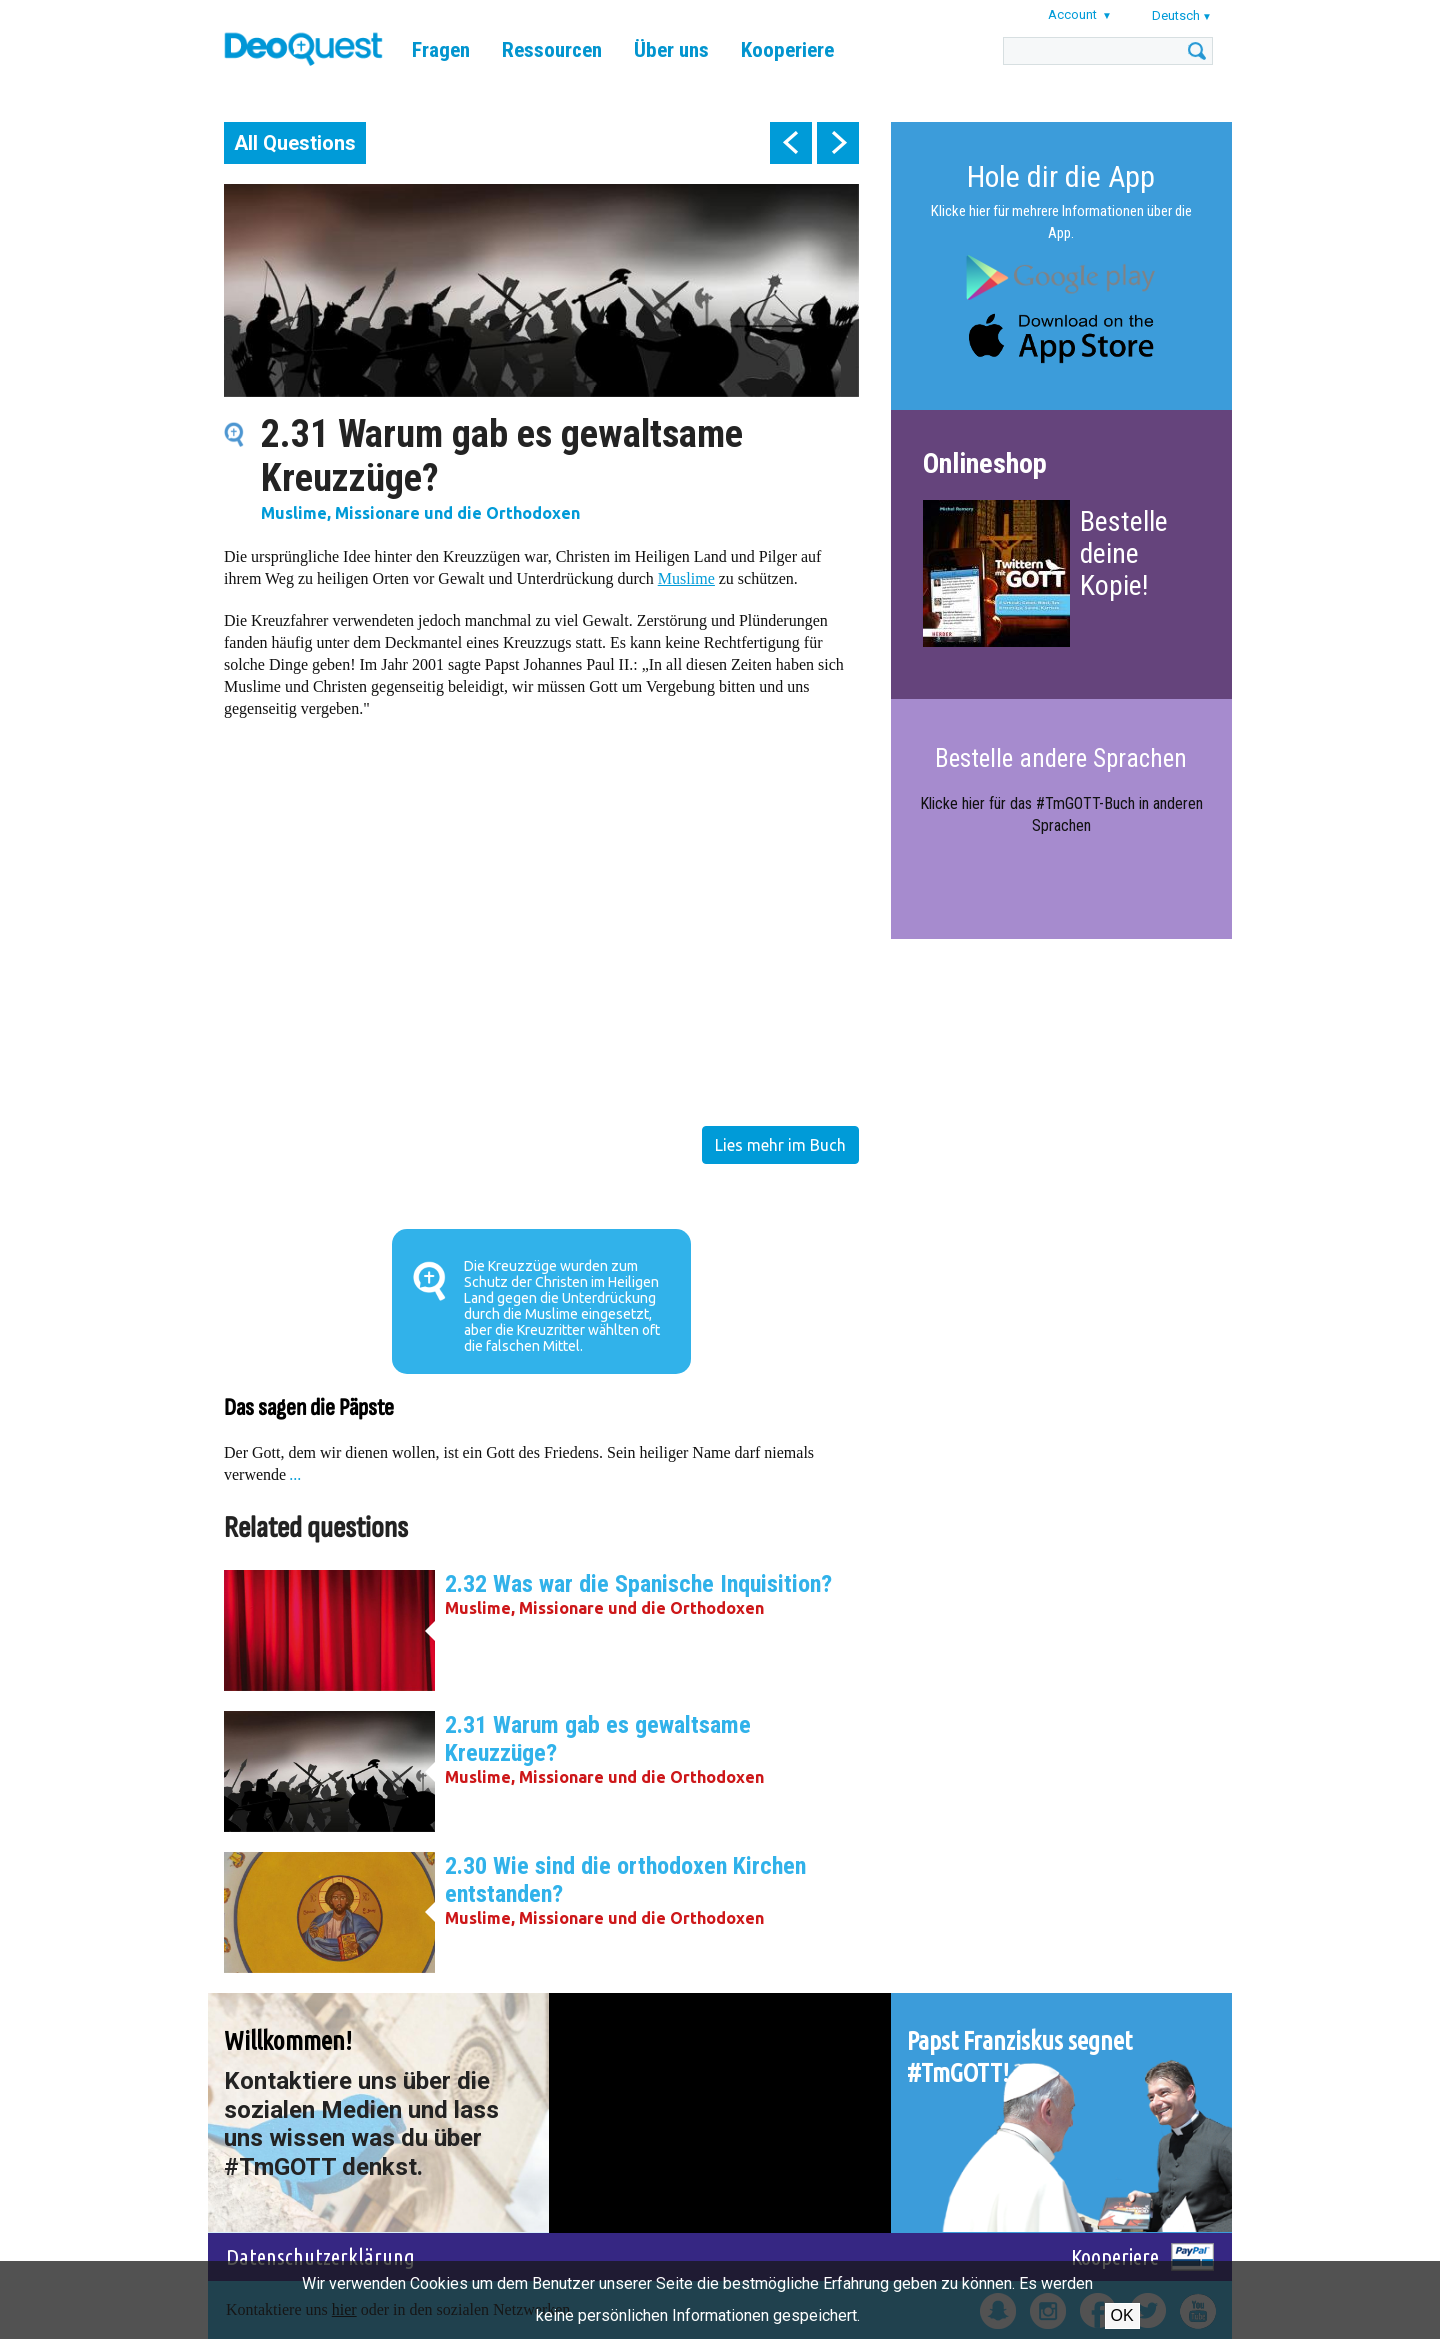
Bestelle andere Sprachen (1061, 758)
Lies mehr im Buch (780, 1145)
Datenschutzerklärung (320, 2256)
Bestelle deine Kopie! (1124, 553)
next (838, 143)
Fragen (441, 50)
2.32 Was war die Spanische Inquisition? (638, 1584)
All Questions (295, 143)
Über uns (671, 50)
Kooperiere (787, 50)
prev (791, 143)
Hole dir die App (1061, 176)
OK (1122, 2315)
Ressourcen (552, 50)
